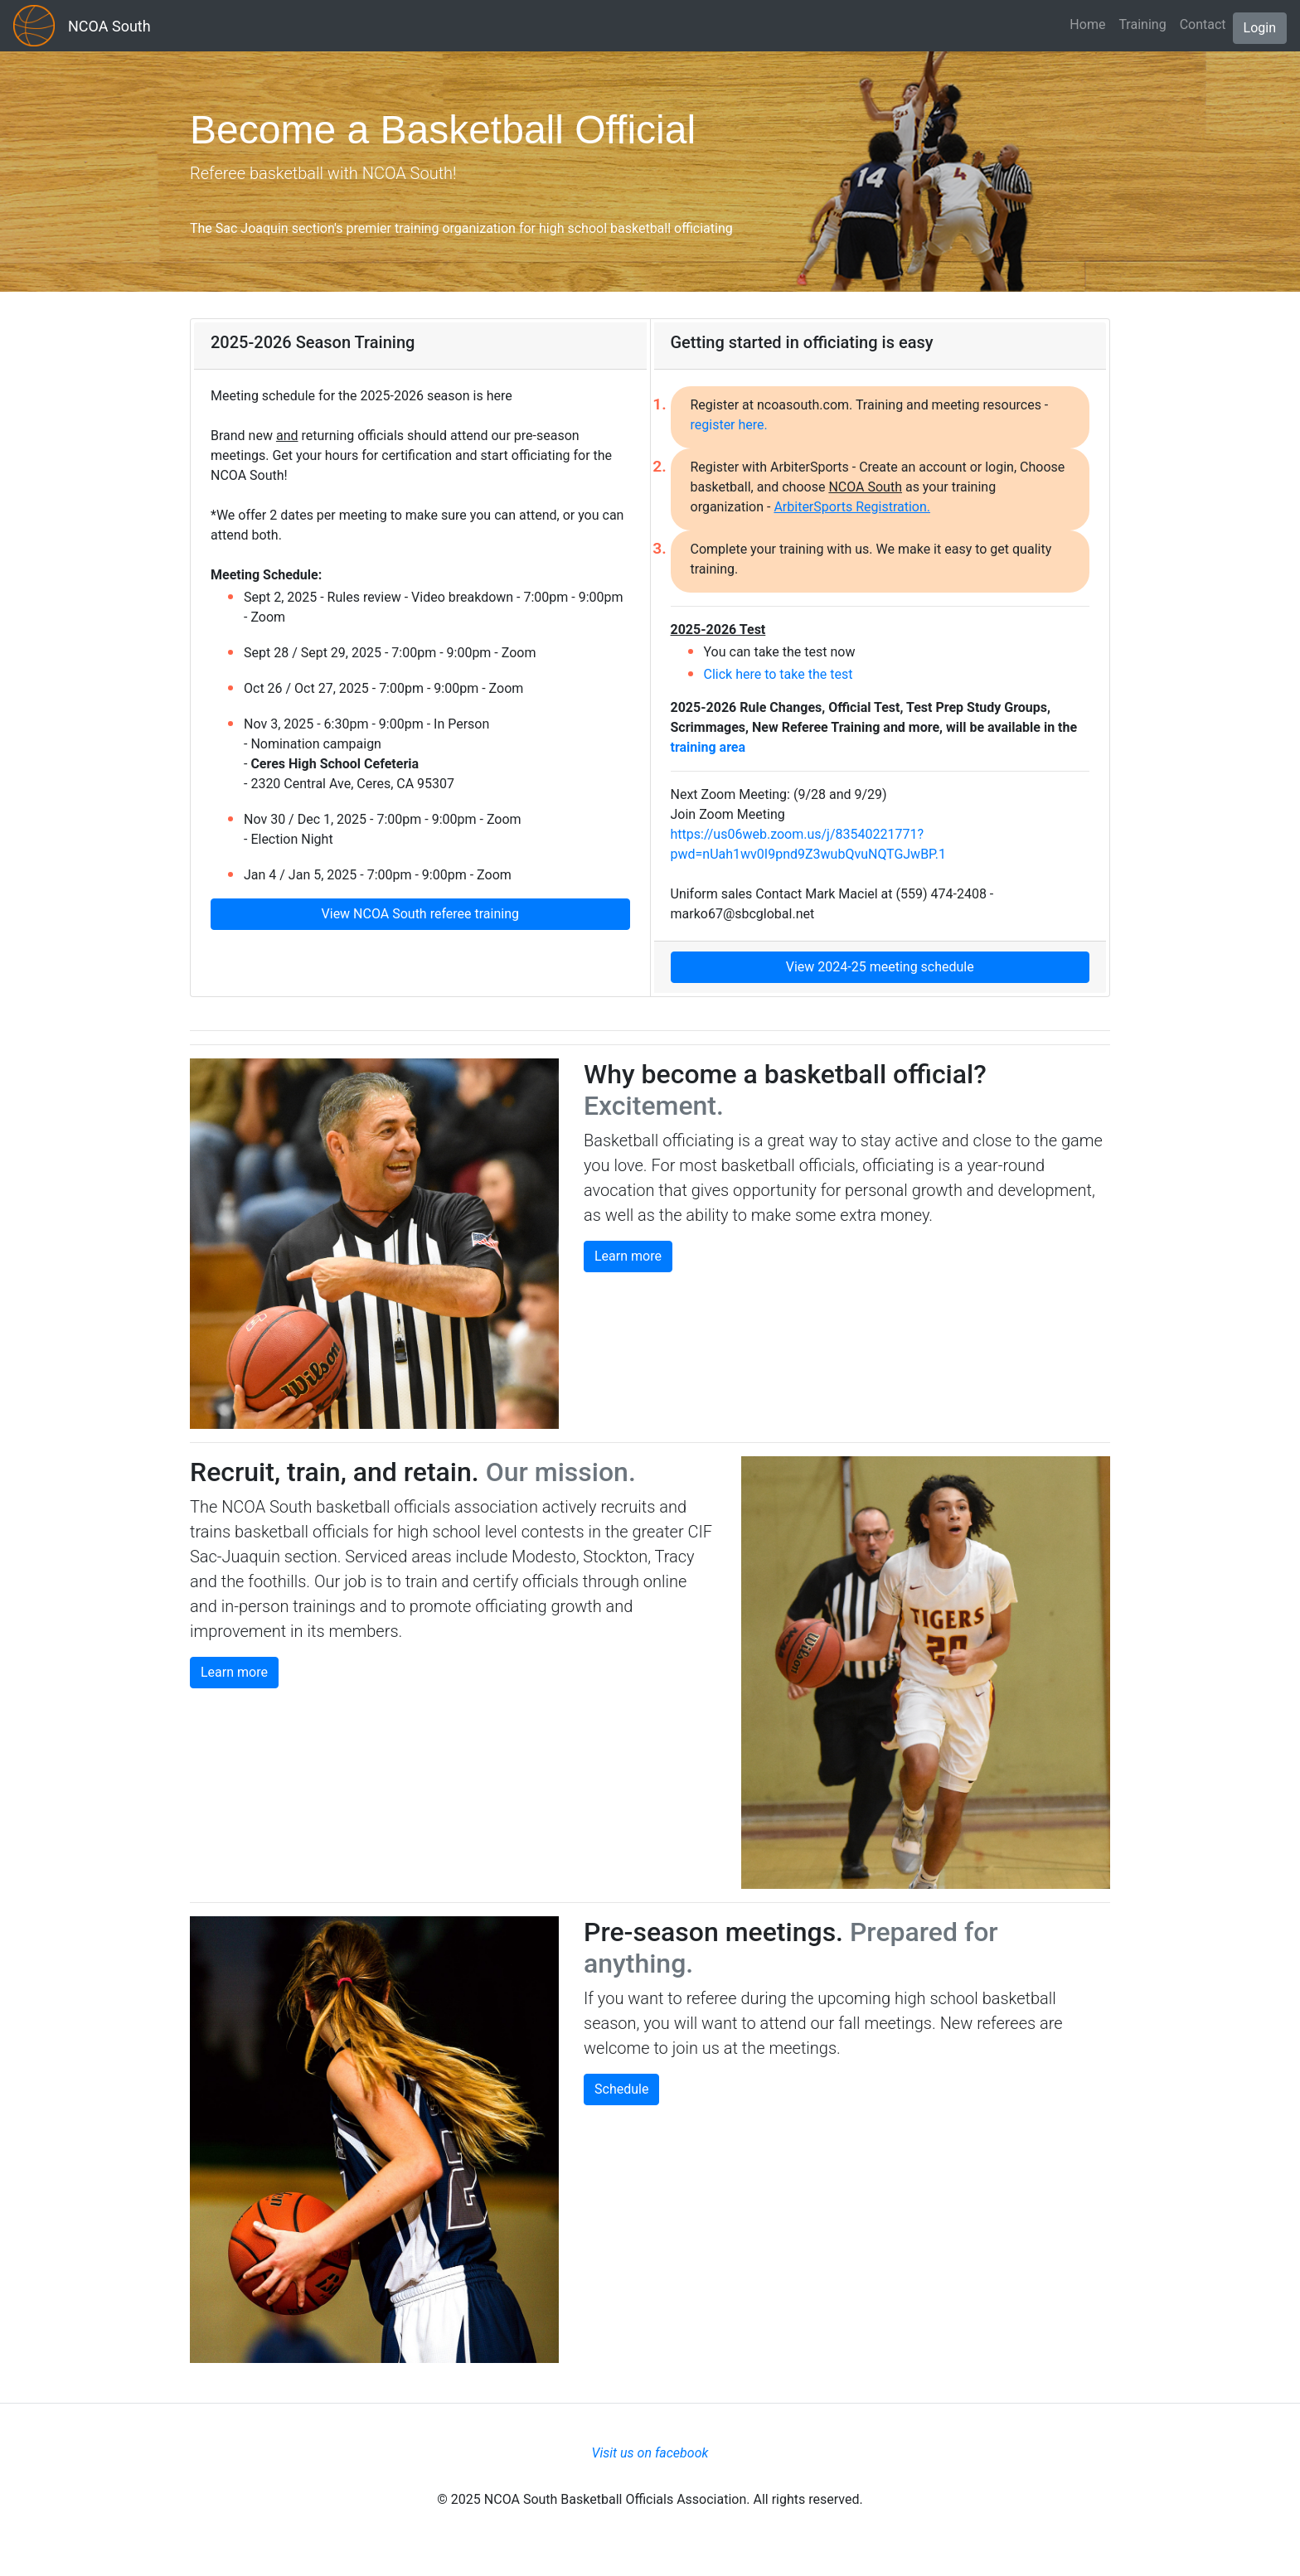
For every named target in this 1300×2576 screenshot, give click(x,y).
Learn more (628, 1256)
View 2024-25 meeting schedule (880, 967)
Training (1142, 24)
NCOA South (109, 26)
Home (1087, 24)
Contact (1203, 24)
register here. (729, 425)
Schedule (621, 2089)
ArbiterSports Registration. (852, 507)
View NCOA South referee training (420, 914)
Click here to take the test (778, 674)
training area (708, 747)
